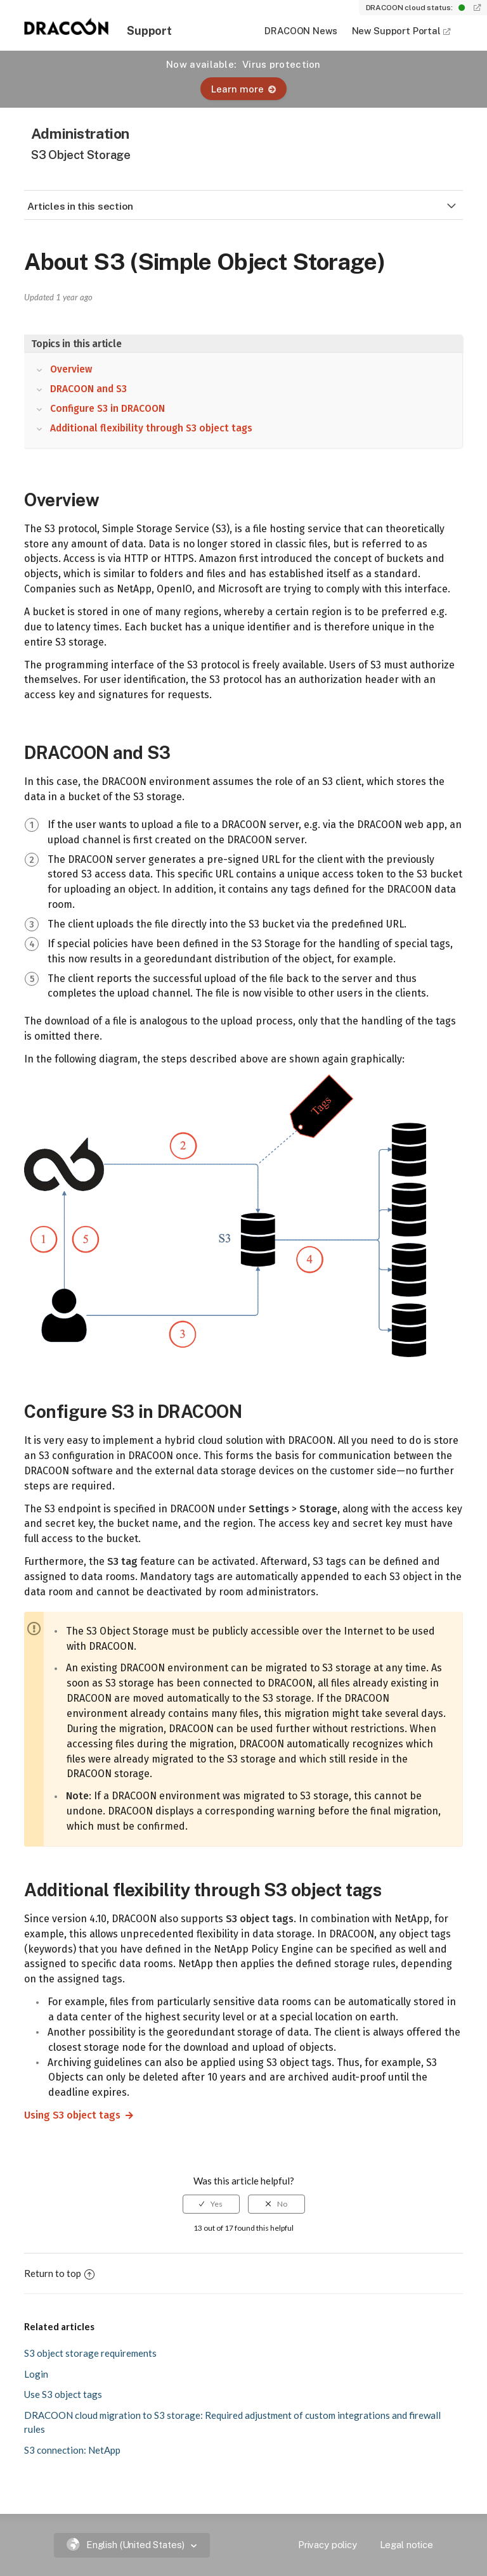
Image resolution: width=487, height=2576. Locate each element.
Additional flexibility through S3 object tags (151, 428)
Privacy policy (327, 2544)
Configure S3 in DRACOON (107, 408)
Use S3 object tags (63, 2394)
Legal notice (406, 2544)
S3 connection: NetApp (72, 2450)
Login (36, 2374)
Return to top (59, 2273)
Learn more (243, 89)
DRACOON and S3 (88, 389)
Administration (80, 133)
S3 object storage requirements (90, 2353)
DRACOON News (300, 30)
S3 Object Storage (81, 155)
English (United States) (126, 2545)
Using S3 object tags (67, 2115)
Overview (71, 369)
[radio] (211, 2204)
